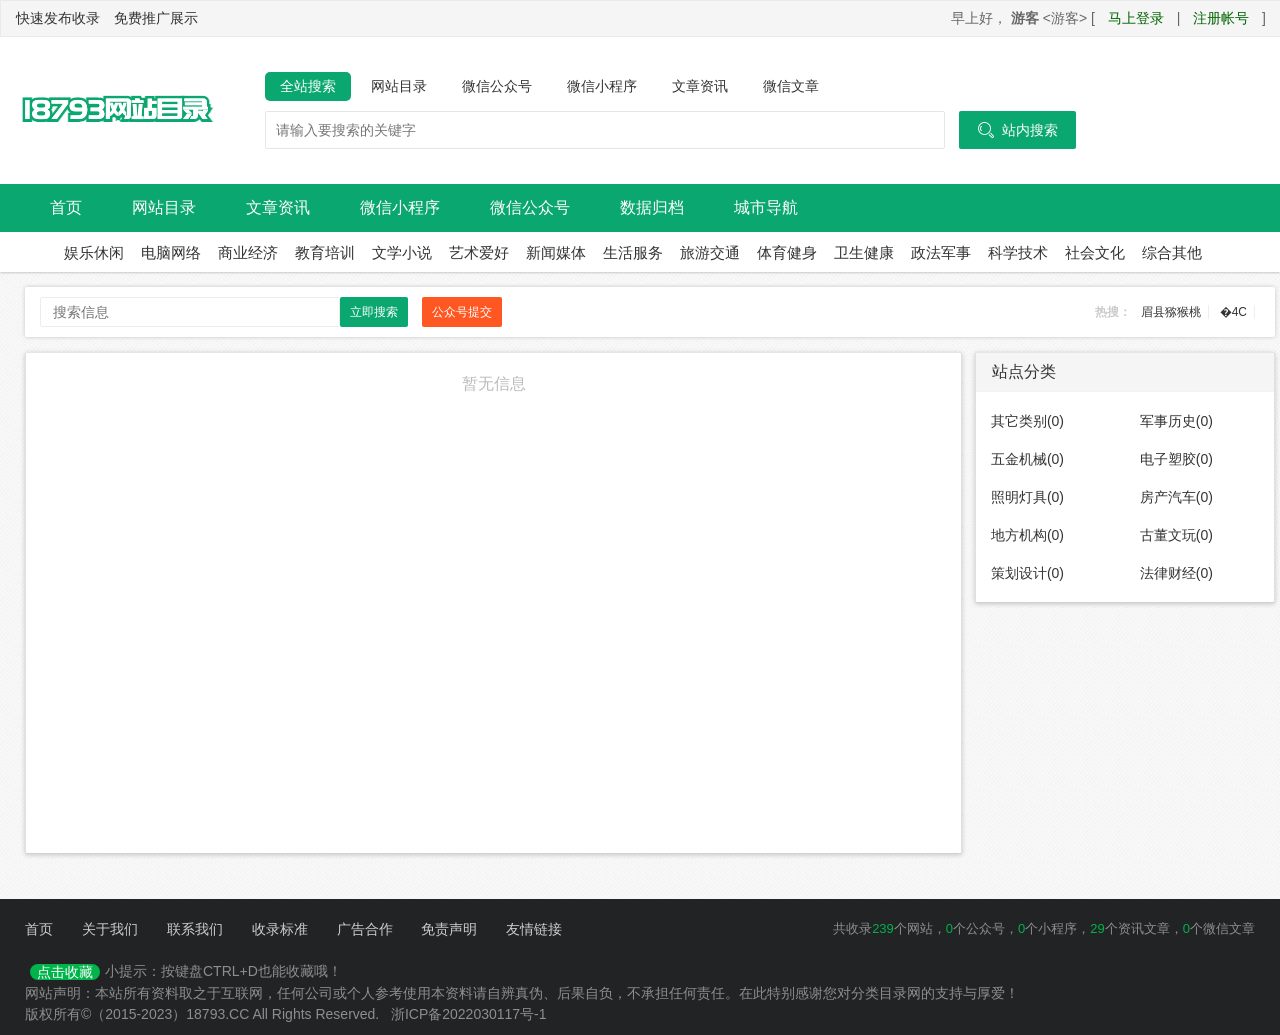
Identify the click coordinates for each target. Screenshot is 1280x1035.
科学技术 (1018, 252)
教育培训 (325, 252)
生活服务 (633, 252)
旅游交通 (710, 252)
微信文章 (791, 86)
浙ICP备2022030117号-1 (469, 1014)
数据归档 (652, 207)
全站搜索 (308, 86)
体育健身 (787, 252)
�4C (1233, 312)
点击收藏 (65, 972)
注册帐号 (1221, 18)
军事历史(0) (1176, 421)
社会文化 (1095, 252)
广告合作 (365, 929)
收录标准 (280, 929)
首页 (66, 207)
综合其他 (1172, 252)
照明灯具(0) (1027, 497)
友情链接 (534, 929)
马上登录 (1136, 18)
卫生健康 (864, 252)
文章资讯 (700, 86)
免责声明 (449, 929)
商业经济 (248, 252)
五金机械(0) (1027, 459)
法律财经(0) (1176, 573)
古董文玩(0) (1176, 535)
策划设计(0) (1027, 573)
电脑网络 (171, 252)
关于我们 (110, 929)
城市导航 (766, 207)
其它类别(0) (1027, 421)
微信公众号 (497, 86)
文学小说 (402, 252)
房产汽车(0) (1176, 497)
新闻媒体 (556, 252)
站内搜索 (1017, 130)
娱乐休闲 (94, 252)
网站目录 (399, 86)
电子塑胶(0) (1176, 459)
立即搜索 (374, 312)
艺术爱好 (479, 252)
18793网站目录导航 (115, 111)
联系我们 (195, 929)
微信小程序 (602, 86)
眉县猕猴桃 (1171, 312)
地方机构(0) (1027, 535)
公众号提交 (462, 312)
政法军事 (941, 252)
